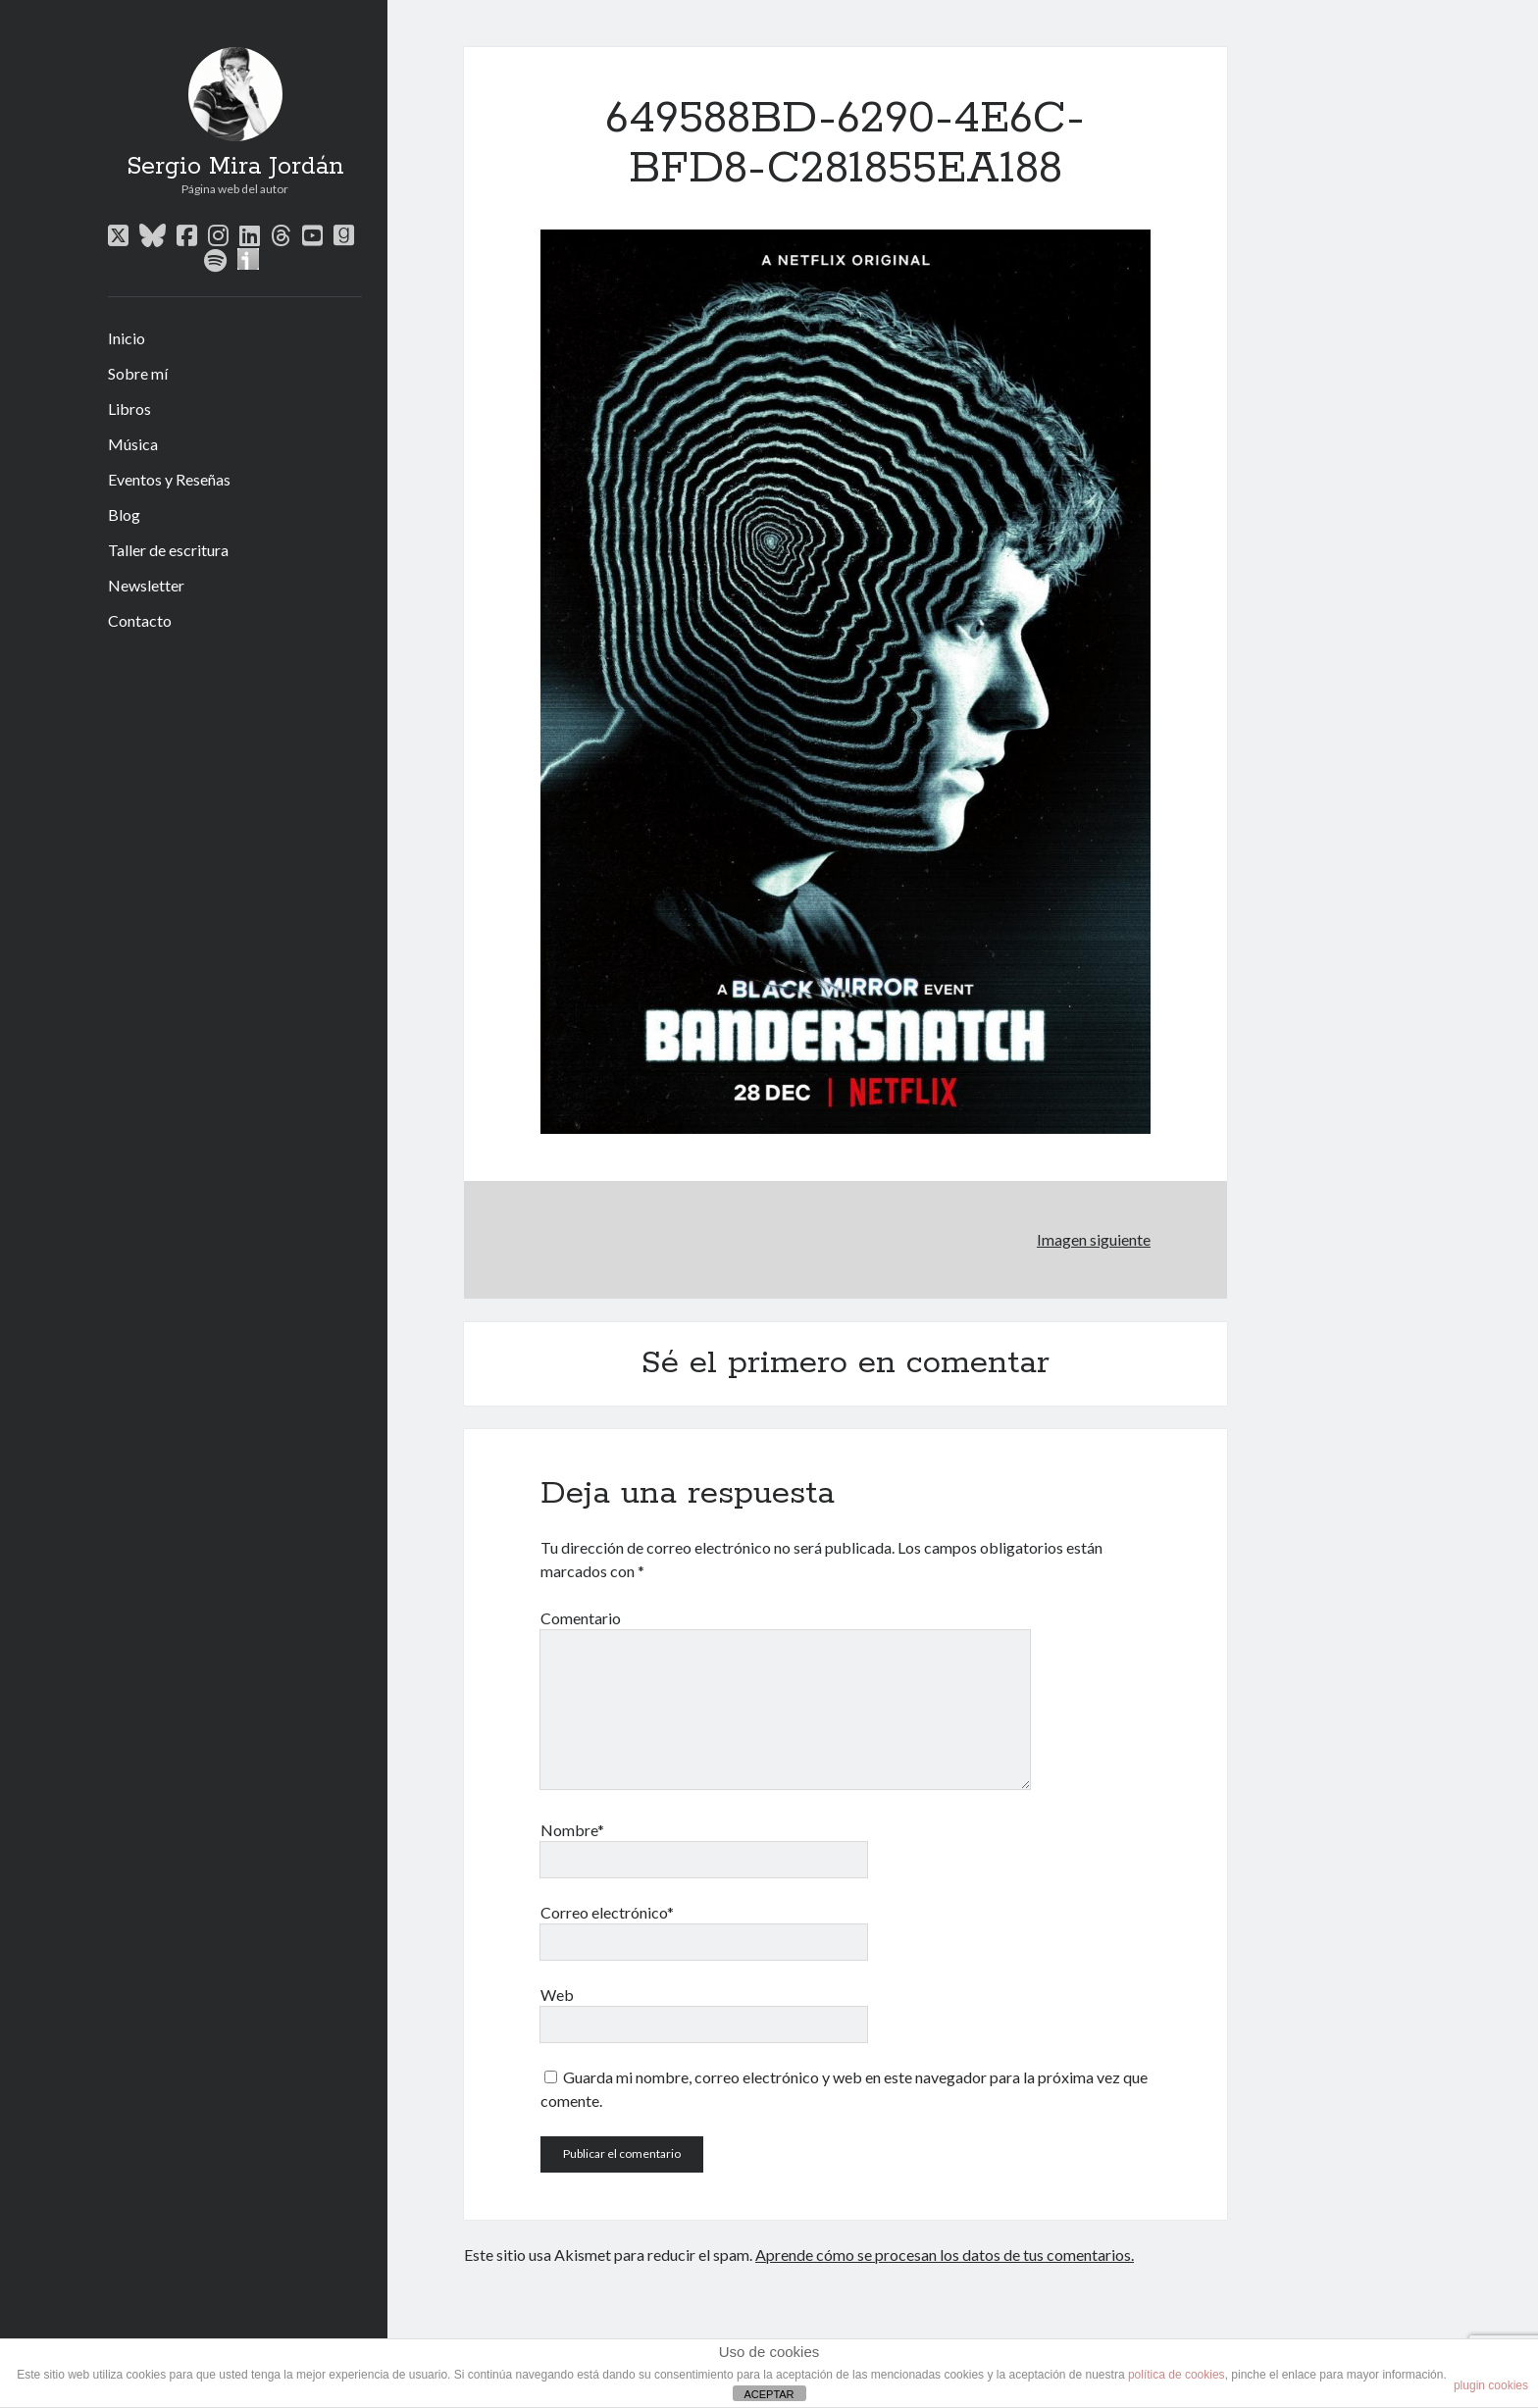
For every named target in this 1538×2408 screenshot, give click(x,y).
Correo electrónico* (607, 1912)
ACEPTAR (768, 2394)
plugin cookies (1491, 2385)
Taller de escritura (168, 549)
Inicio (126, 338)
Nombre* (572, 1829)
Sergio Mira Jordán (235, 166)
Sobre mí (138, 373)
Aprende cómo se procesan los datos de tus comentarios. (944, 2254)
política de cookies (1176, 2375)
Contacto (140, 620)
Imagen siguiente (1094, 1239)
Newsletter (146, 585)
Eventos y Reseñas (169, 479)
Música (133, 444)
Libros (129, 408)
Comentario (580, 1618)
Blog (124, 514)
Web (557, 1994)
